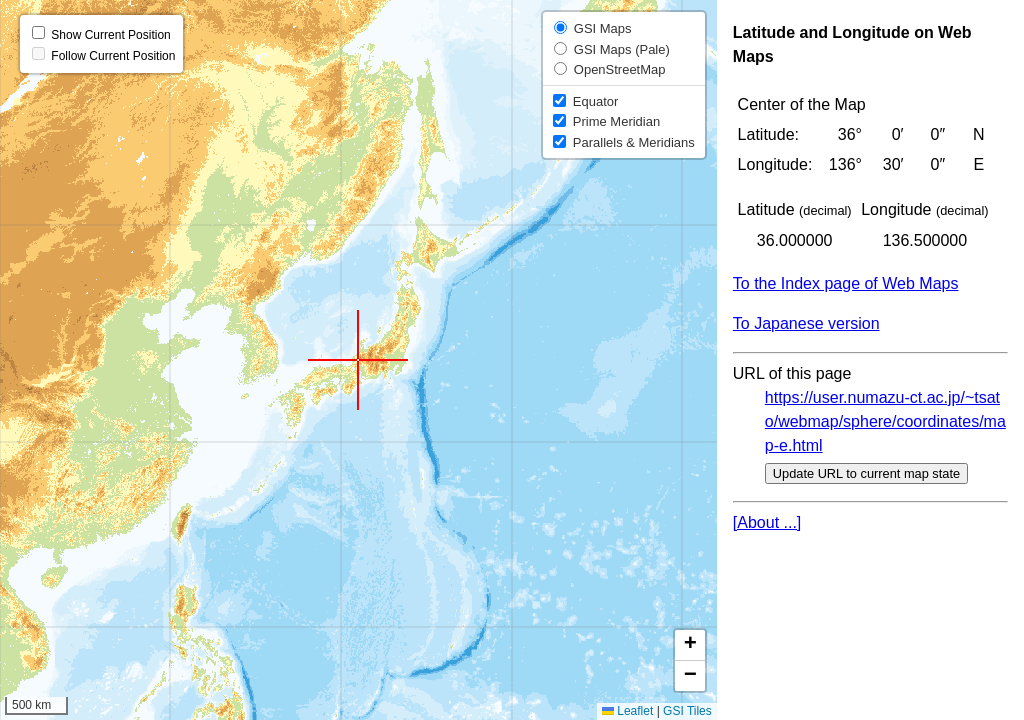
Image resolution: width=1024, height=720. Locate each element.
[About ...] (767, 522)
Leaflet (627, 711)
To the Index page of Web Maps (846, 283)
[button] (358, 360)
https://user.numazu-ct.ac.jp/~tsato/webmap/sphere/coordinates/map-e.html (885, 421)
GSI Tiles (687, 711)
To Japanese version (806, 323)
